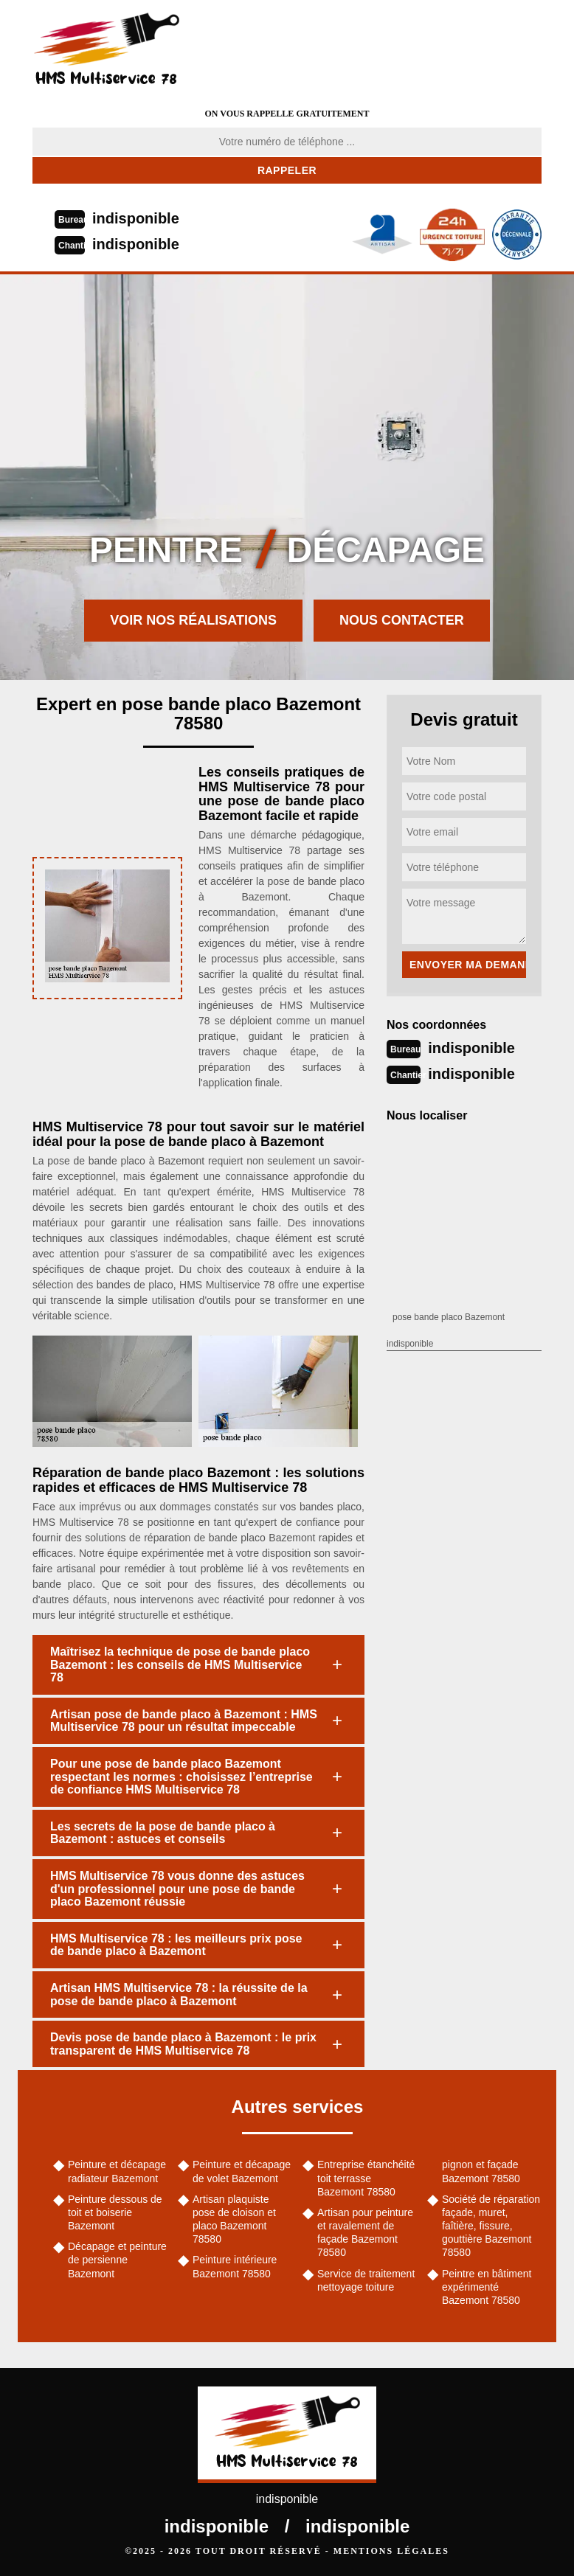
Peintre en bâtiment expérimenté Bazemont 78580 (486, 2287)
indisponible (135, 218)
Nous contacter (401, 620)
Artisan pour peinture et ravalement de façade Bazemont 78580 (365, 2233)
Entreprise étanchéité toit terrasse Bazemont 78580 (366, 2178)
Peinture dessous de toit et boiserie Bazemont (115, 2212)
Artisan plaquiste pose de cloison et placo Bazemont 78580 (234, 2219)
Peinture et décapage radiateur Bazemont (117, 2171)
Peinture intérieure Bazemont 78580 (235, 2266)
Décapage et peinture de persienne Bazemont (117, 2259)
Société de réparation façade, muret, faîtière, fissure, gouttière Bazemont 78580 (491, 2226)
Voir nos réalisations (193, 620)
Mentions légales (391, 2551)
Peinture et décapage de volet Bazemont (242, 2171)
